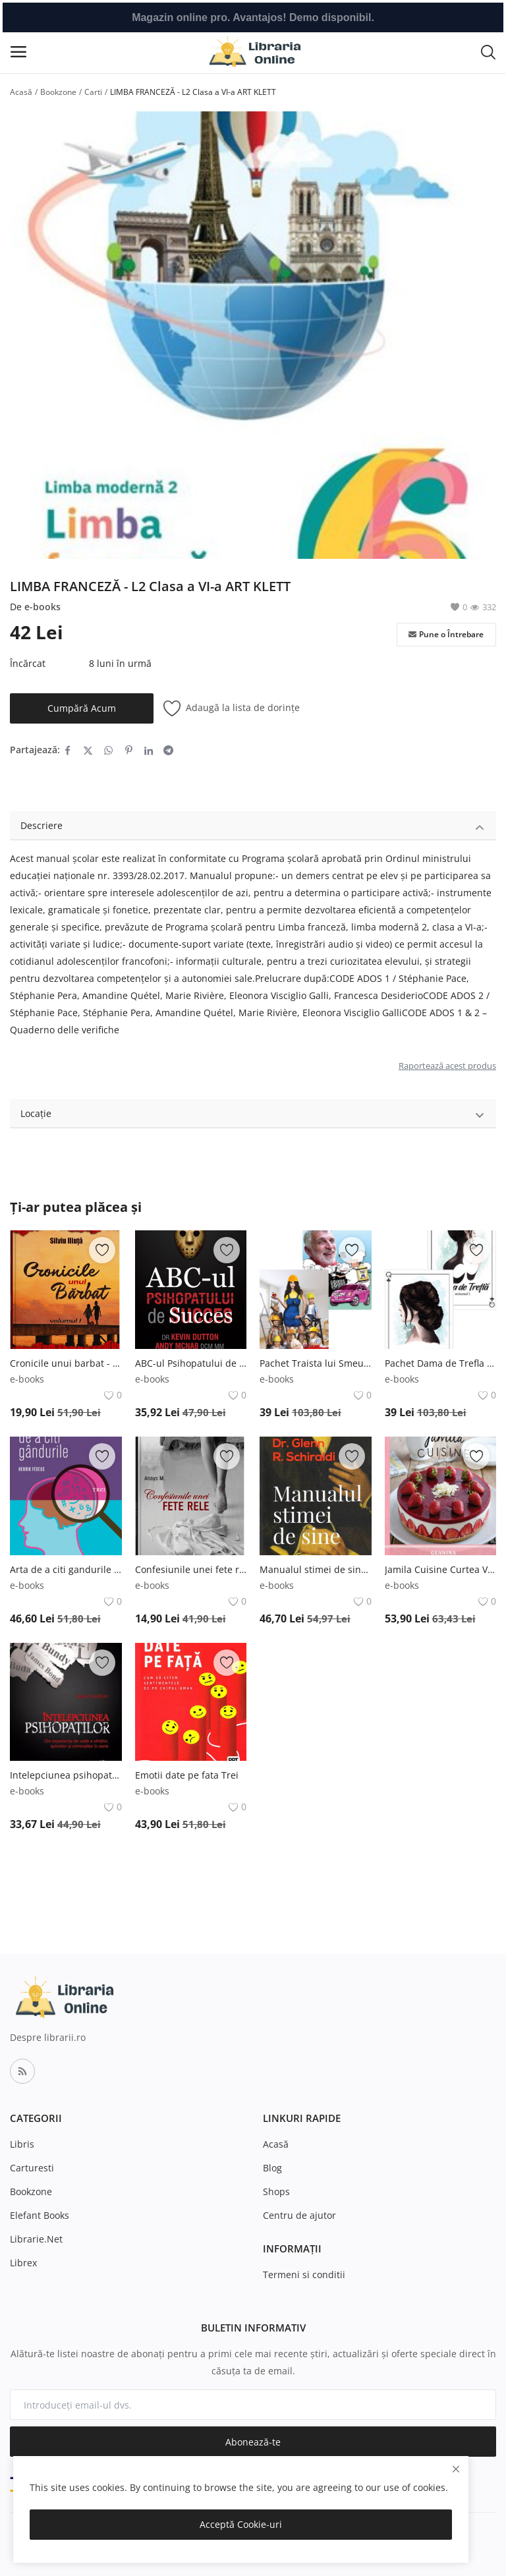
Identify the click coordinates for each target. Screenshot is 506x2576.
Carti (93, 92)
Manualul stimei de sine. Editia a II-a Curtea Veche (316, 1569)
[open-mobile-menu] (18, 52)
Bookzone (58, 92)
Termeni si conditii (304, 2274)
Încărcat (27, 663)
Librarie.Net (36, 2239)
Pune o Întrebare (446, 635)
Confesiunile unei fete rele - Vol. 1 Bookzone (191, 1569)
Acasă (21, 92)
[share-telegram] (168, 750)
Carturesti (32, 2167)
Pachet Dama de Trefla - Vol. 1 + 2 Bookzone (441, 1363)
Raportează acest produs (447, 1066)
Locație (253, 1115)
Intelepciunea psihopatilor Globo (66, 1775)
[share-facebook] (67, 750)
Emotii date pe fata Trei (187, 1775)
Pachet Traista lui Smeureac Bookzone (316, 1363)
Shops (276, 2191)
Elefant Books (39, 2215)
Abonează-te (253, 2442)
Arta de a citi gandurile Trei (66, 1569)
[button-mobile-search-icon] (488, 51)
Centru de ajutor (299, 2215)
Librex (23, 2262)
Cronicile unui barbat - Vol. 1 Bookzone (66, 1363)
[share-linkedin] (148, 750)
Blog (272, 2167)
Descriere (253, 827)
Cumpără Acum (81, 708)
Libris (22, 2144)
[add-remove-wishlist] (102, 1250)
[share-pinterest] (129, 750)
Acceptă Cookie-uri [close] (241, 2524)
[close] (456, 2469)
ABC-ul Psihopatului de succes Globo (191, 1363)
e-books (42, 606)
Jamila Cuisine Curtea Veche (441, 1569)
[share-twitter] (88, 750)
